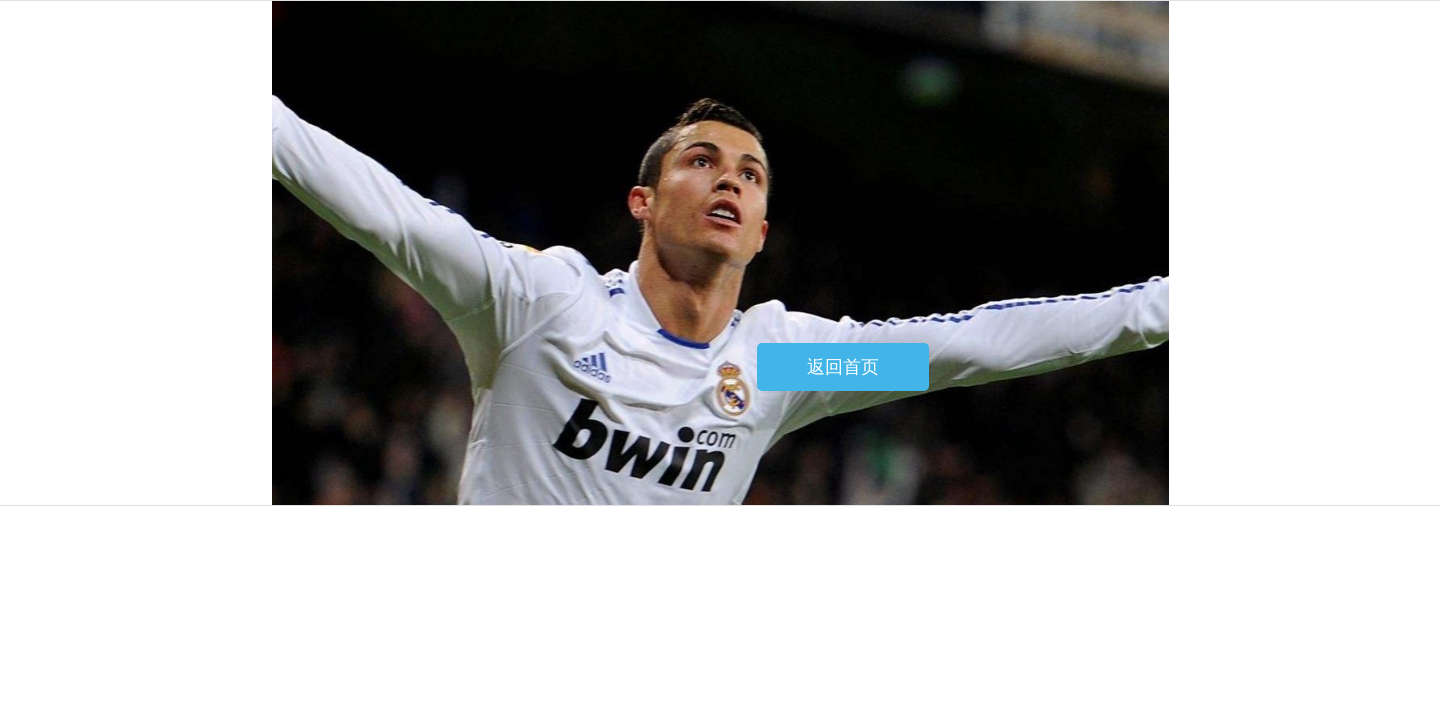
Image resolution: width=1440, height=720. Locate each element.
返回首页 (843, 367)
